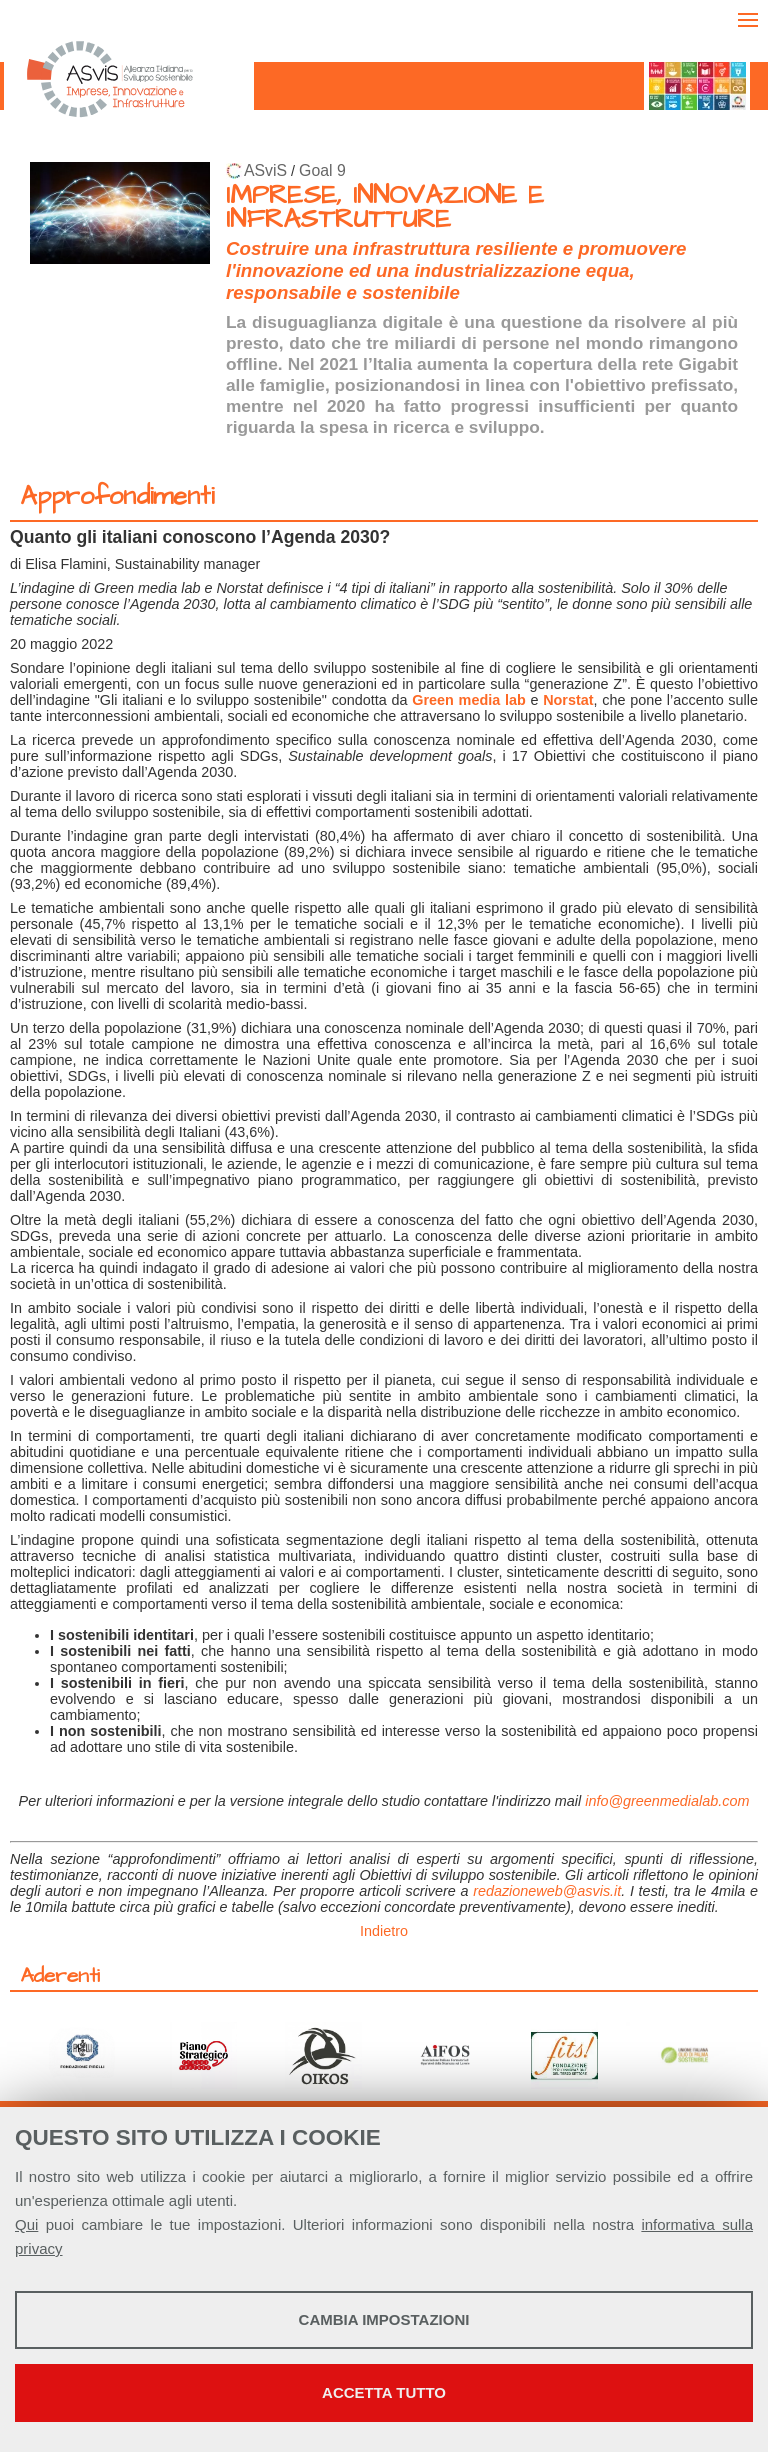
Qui (26, 2224)
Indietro (384, 1931)
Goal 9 (322, 170)
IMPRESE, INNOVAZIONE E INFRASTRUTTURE (385, 207)
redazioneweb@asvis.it (547, 1891)
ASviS (265, 170)
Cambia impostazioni (384, 2319)
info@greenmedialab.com (667, 1801)
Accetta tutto (384, 2392)
